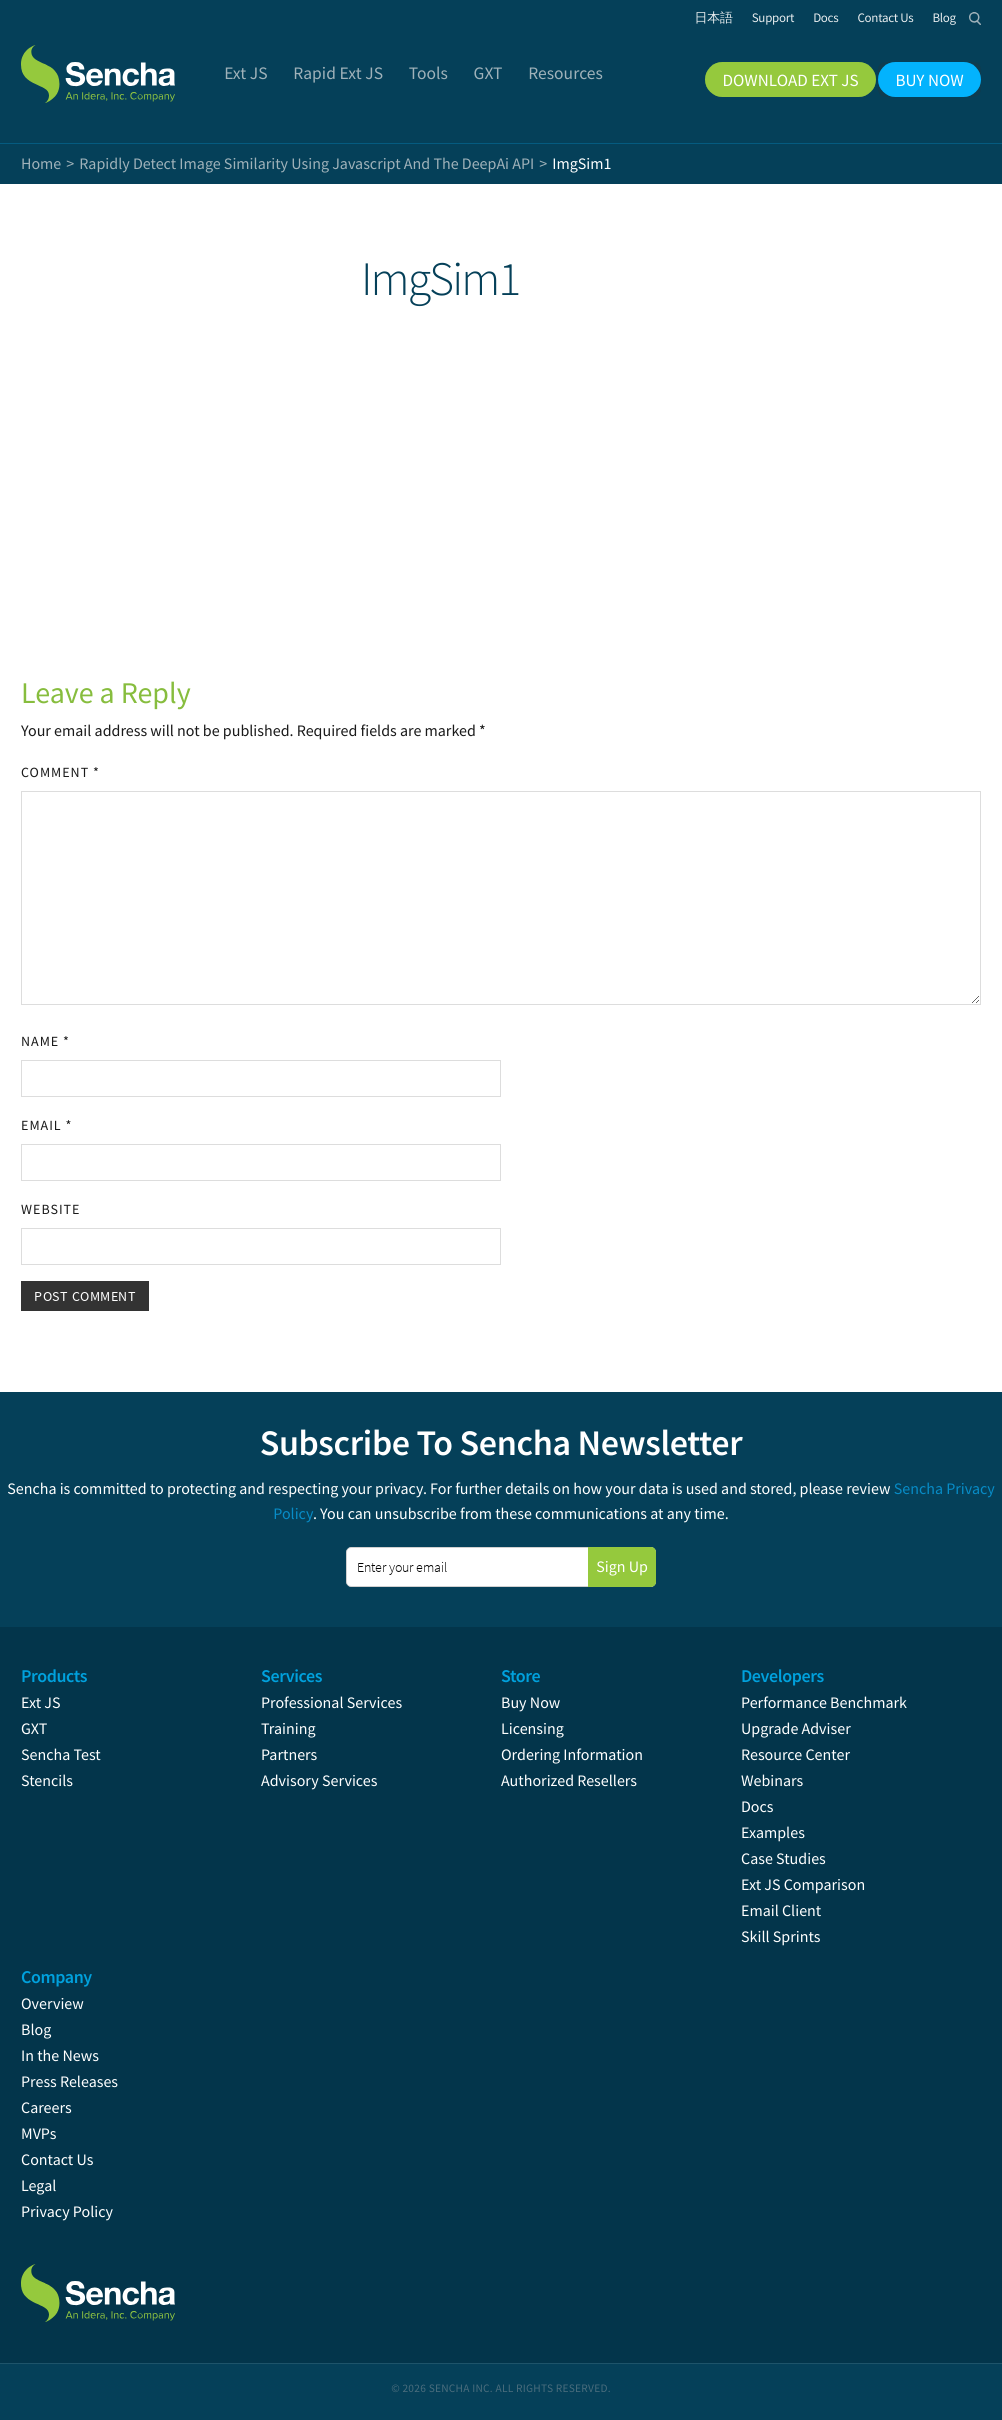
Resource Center (795, 1755)
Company (56, 1976)
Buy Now (530, 1703)
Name (45, 1041)
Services (291, 1675)
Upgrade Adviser (796, 1729)
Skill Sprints (780, 1937)
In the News (60, 2056)
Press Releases (69, 2082)
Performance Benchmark (824, 1703)
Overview (52, 2004)
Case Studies (783, 1859)
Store (520, 1675)
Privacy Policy (67, 2212)
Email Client (781, 1911)
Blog (36, 2030)
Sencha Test (61, 1755)
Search (975, 18)
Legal (38, 2186)
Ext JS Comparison (803, 1885)
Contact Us (57, 2160)
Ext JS (41, 1703)
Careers (46, 2108)
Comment (60, 772)
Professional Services (331, 1703)
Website (50, 1209)
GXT (34, 1729)
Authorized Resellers (569, 1781)
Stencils (47, 1781)
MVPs (38, 2134)
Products (54, 1675)
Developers (782, 1675)
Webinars (772, 1781)
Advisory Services (319, 1781)
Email (46, 1125)
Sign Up (622, 1567)
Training (288, 1729)
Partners (289, 1755)
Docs (757, 1807)
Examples (773, 1833)
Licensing (532, 1729)
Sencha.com (123, 64)
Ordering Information (572, 1755)
